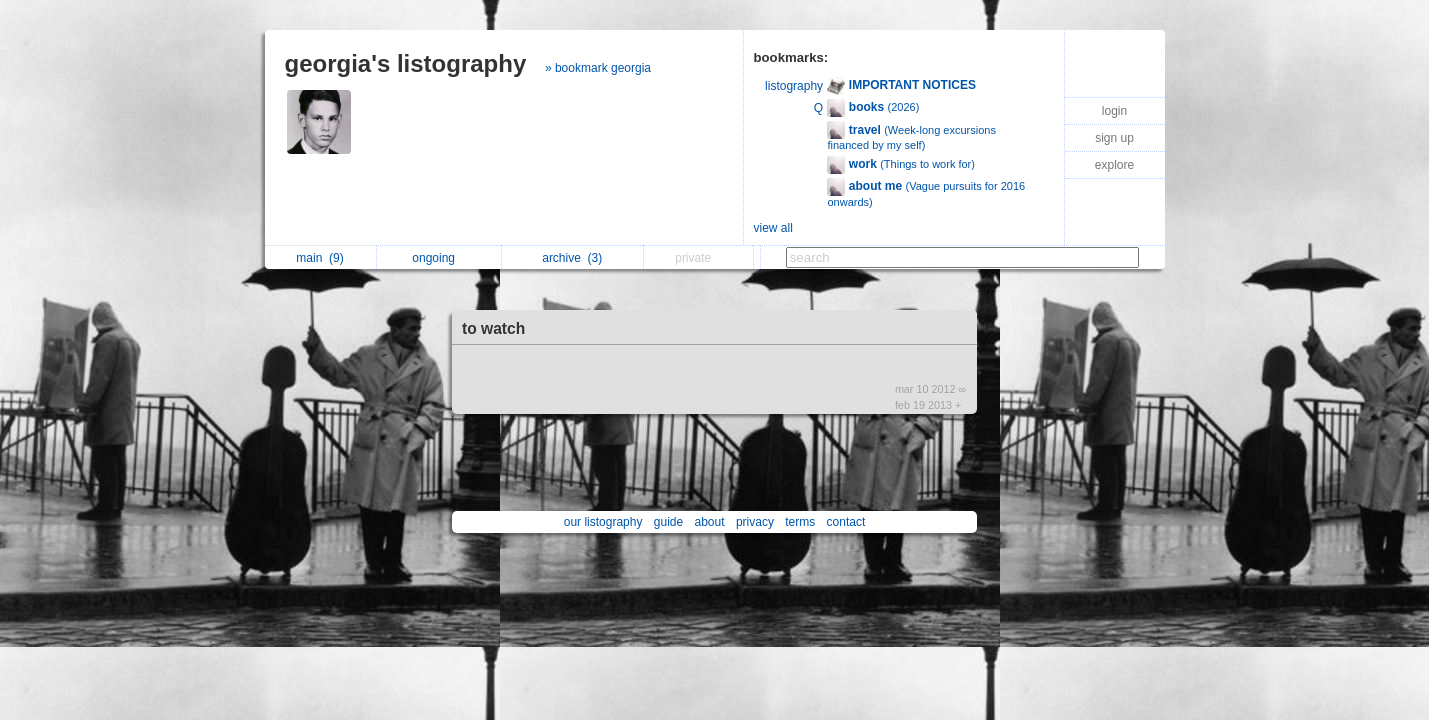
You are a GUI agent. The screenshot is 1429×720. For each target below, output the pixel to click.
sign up (1114, 138)
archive (572, 258)
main (319, 258)
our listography (603, 522)
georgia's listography (406, 63)
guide (668, 522)
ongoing (438, 258)
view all (773, 228)
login (1114, 111)
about (710, 522)
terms (800, 522)
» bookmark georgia (598, 68)
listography (794, 86)
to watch (493, 328)
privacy (755, 522)
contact (846, 522)
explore (1114, 165)
